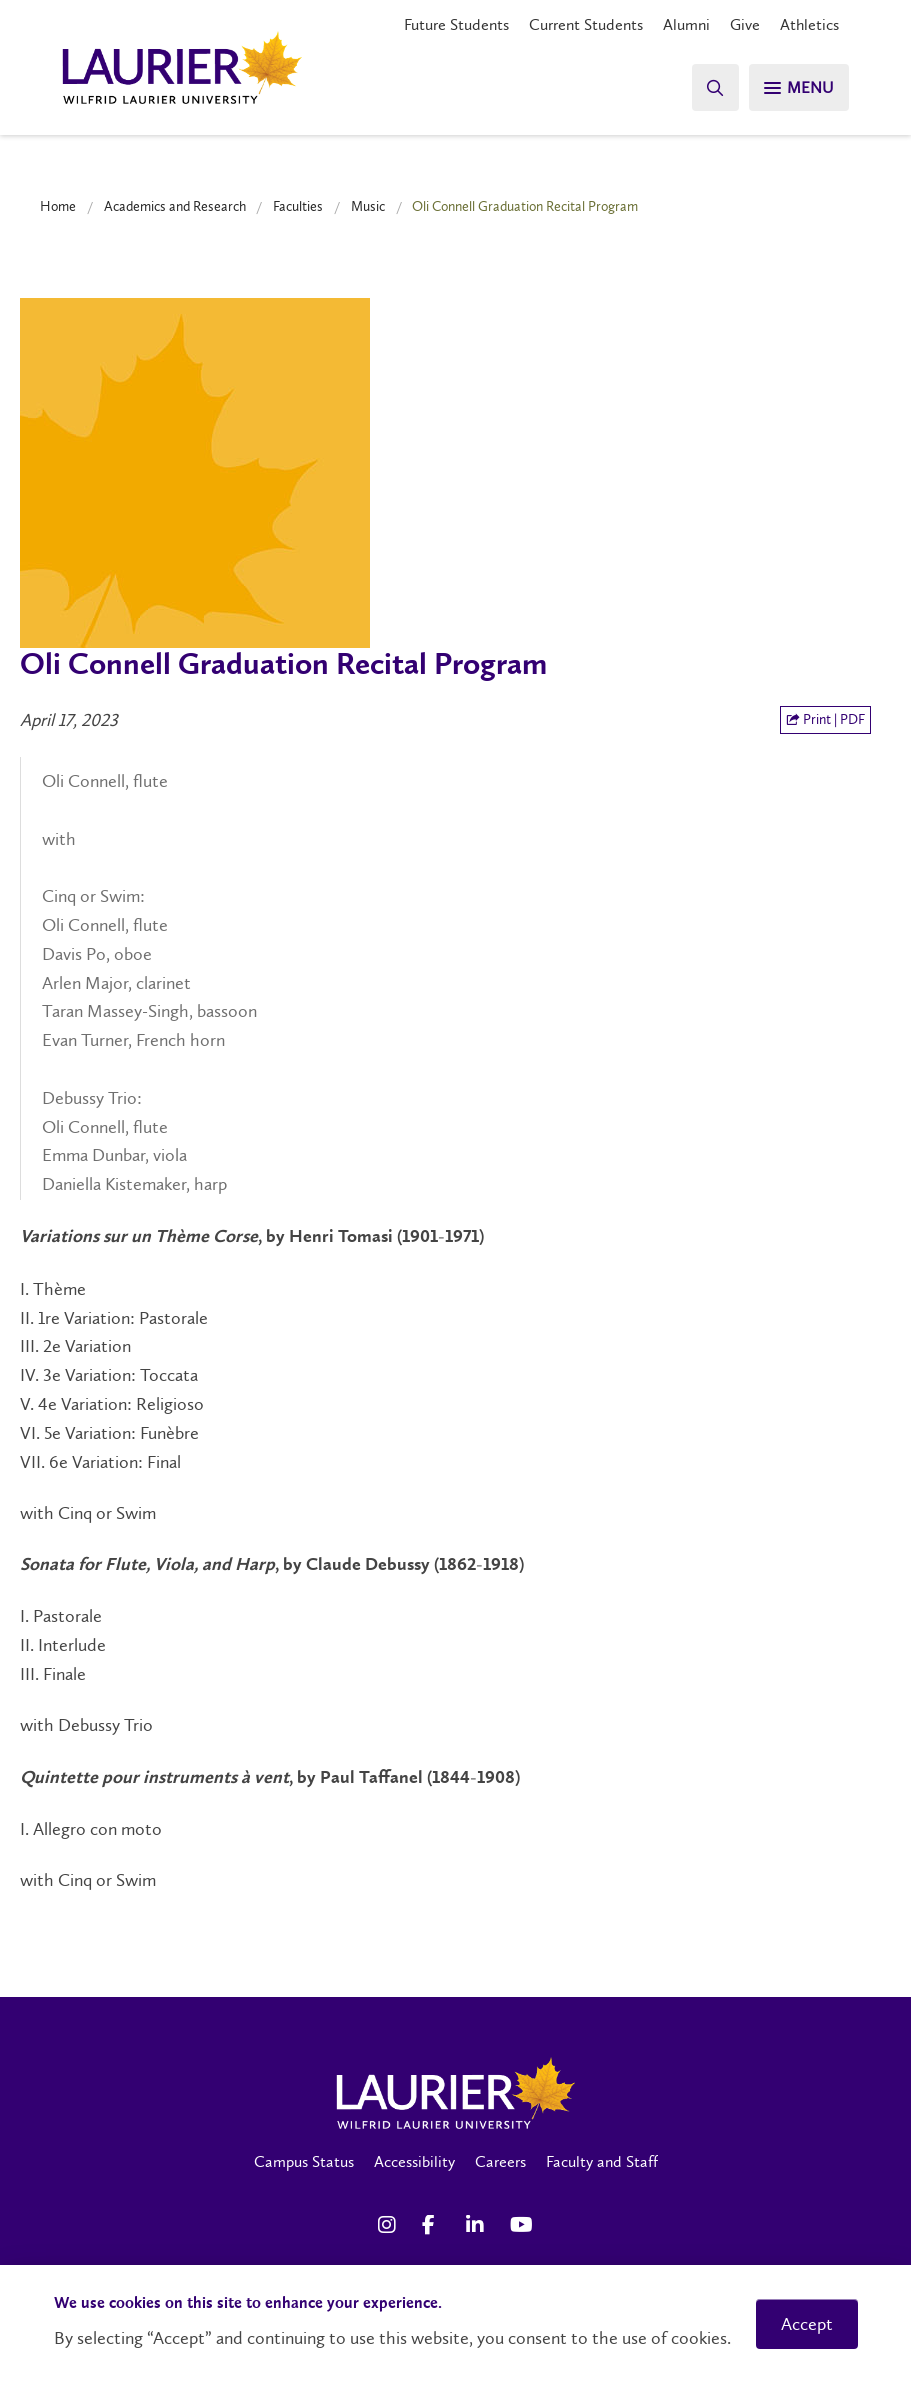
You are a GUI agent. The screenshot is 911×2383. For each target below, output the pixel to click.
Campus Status (304, 2161)
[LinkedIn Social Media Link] (478, 2225)
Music (368, 206)
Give (745, 24)
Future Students (456, 24)
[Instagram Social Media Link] (390, 2225)
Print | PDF (825, 719)
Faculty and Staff (602, 2161)
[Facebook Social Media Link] (434, 2225)
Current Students (586, 24)
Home (58, 206)
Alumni (686, 24)
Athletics (809, 24)
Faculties (298, 206)
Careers (500, 2161)
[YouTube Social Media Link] (522, 2225)
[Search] (711, 87)
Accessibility (414, 2161)
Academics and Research (175, 206)
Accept (807, 2324)
